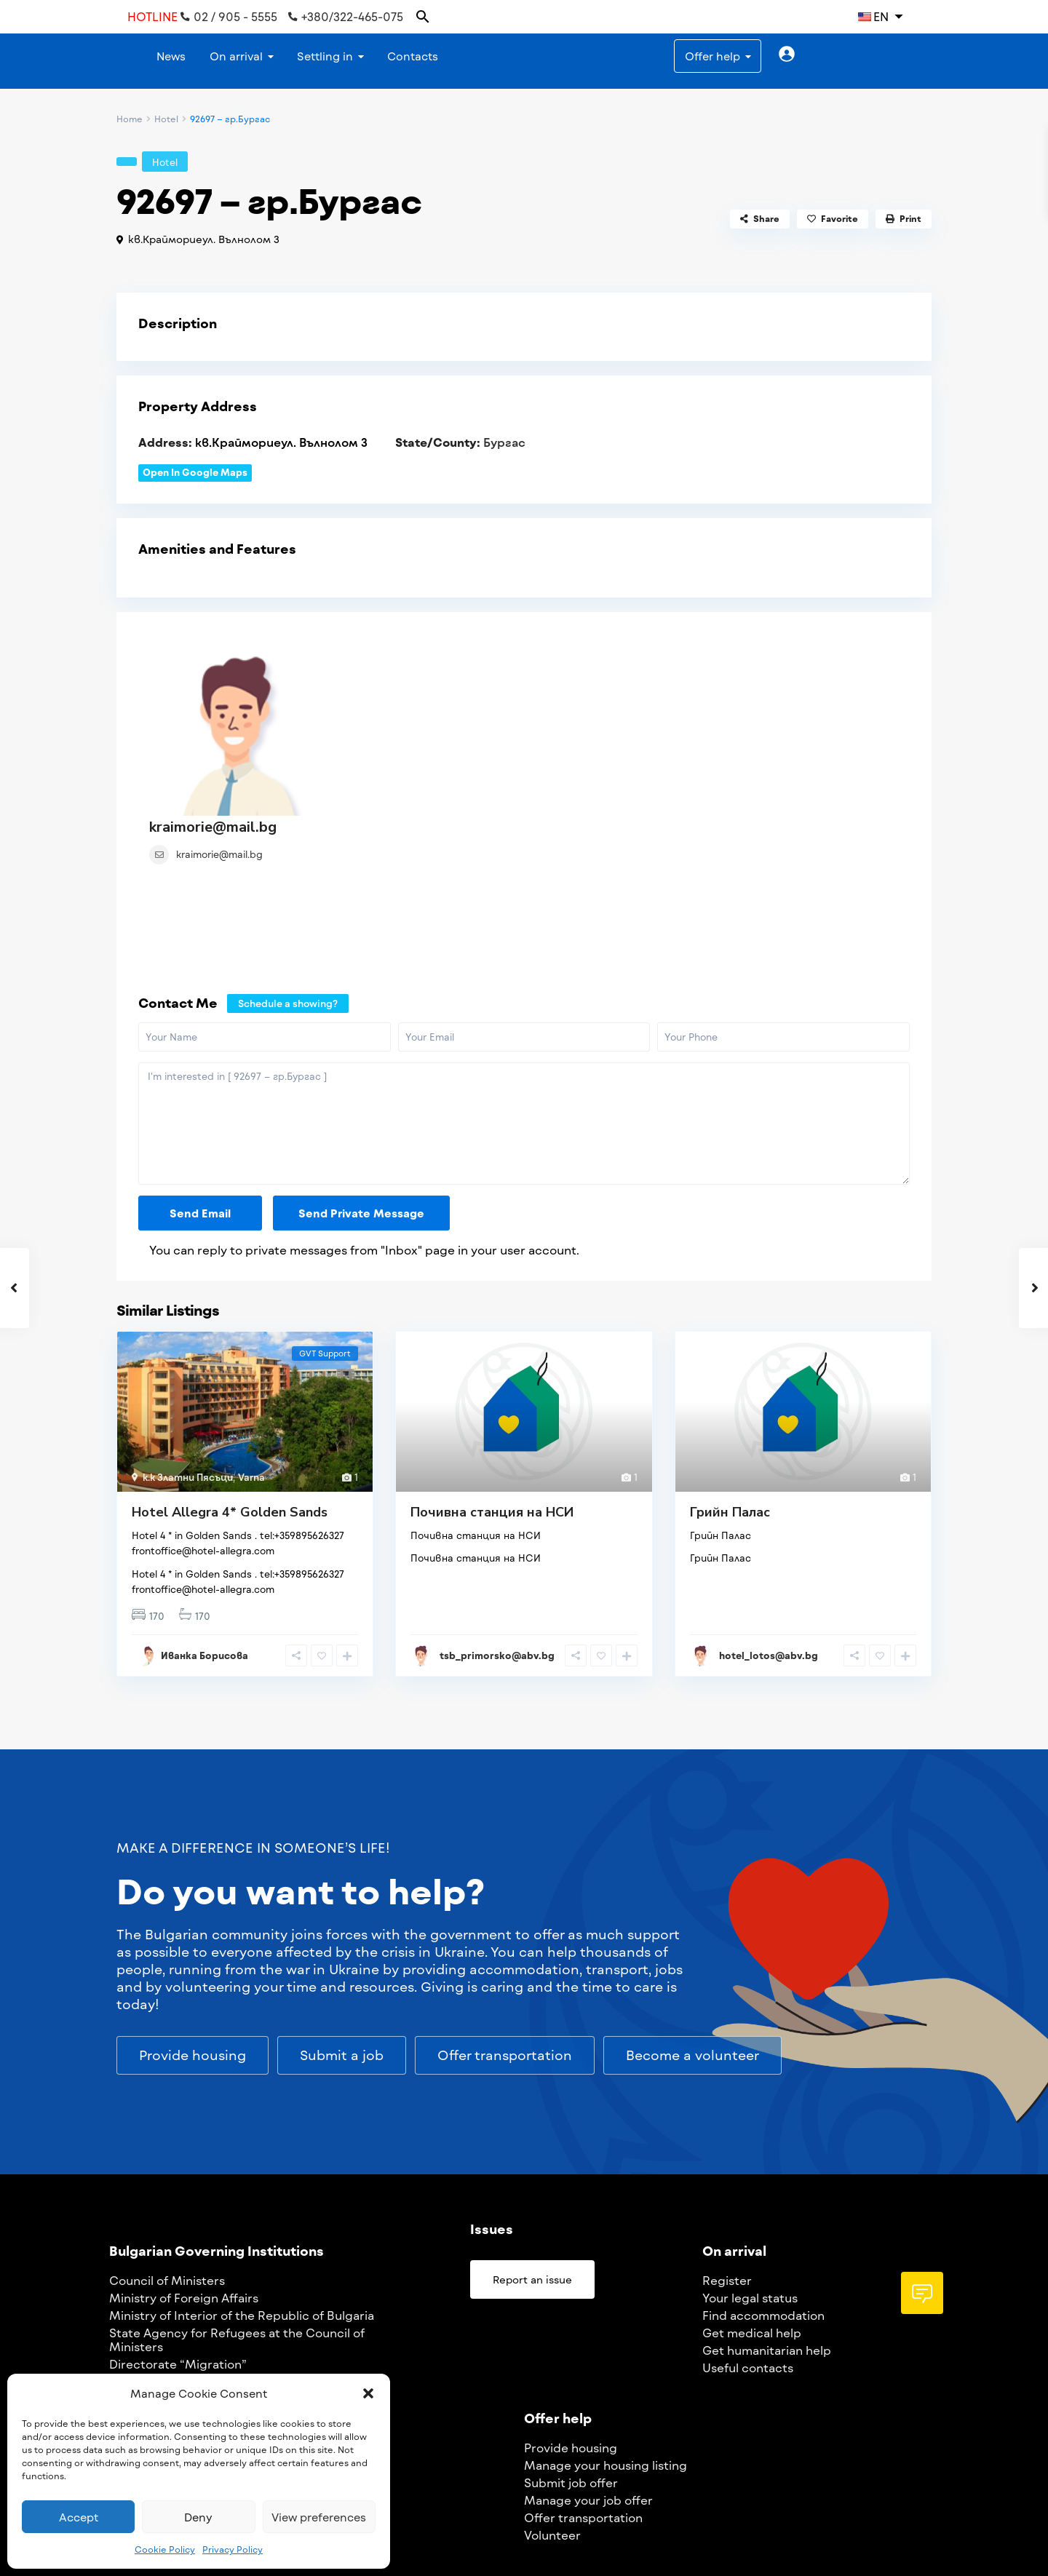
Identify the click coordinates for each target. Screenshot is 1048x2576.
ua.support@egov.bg (717, 2535)
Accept (78, 2517)
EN (873, 16)
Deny (198, 2517)
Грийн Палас (730, 1366)
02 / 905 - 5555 (228, 16)
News (171, 56)
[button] (368, 2393)
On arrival (236, 56)
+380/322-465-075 (345, 16)
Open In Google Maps (195, 472)
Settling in (325, 56)
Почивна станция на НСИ (491, 1366)
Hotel (166, 119)
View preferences (318, 2517)
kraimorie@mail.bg (405, 645)
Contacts (412, 56)
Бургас (504, 442)
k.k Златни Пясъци (188, 1331)
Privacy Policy (232, 2549)
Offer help (712, 56)
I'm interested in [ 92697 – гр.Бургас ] (524, 978)
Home (129, 119)
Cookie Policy (165, 2549)
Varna (251, 1331)
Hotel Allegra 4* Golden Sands (230, 1366)
